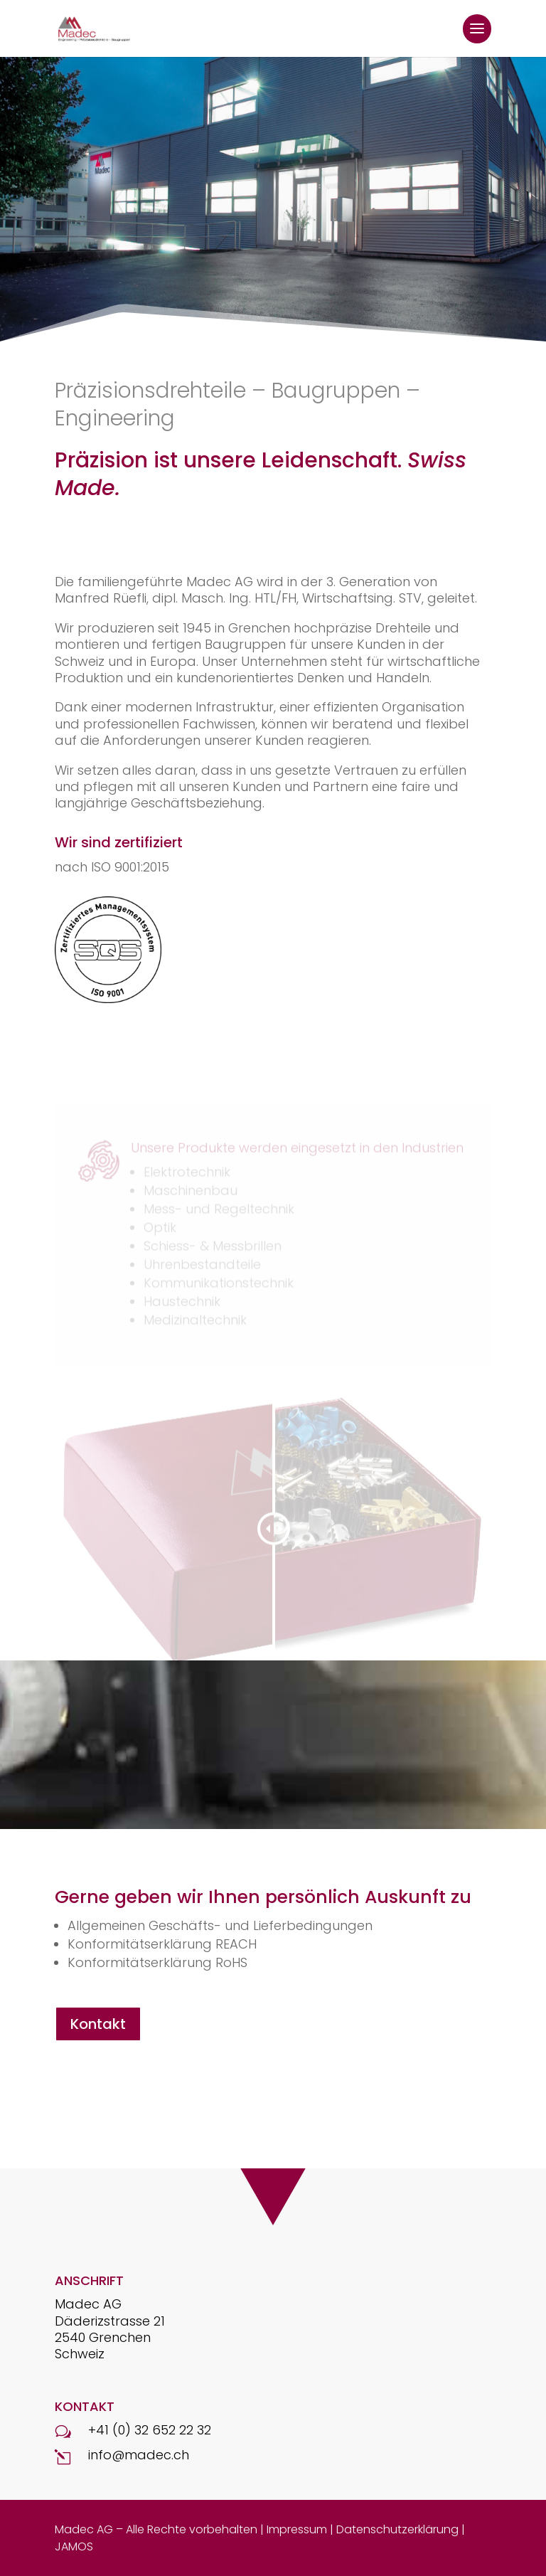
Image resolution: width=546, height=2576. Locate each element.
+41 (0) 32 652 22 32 (149, 2430)
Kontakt (98, 2024)
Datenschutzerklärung (397, 2529)
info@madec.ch (138, 2455)
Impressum (297, 2529)
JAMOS (74, 2546)
